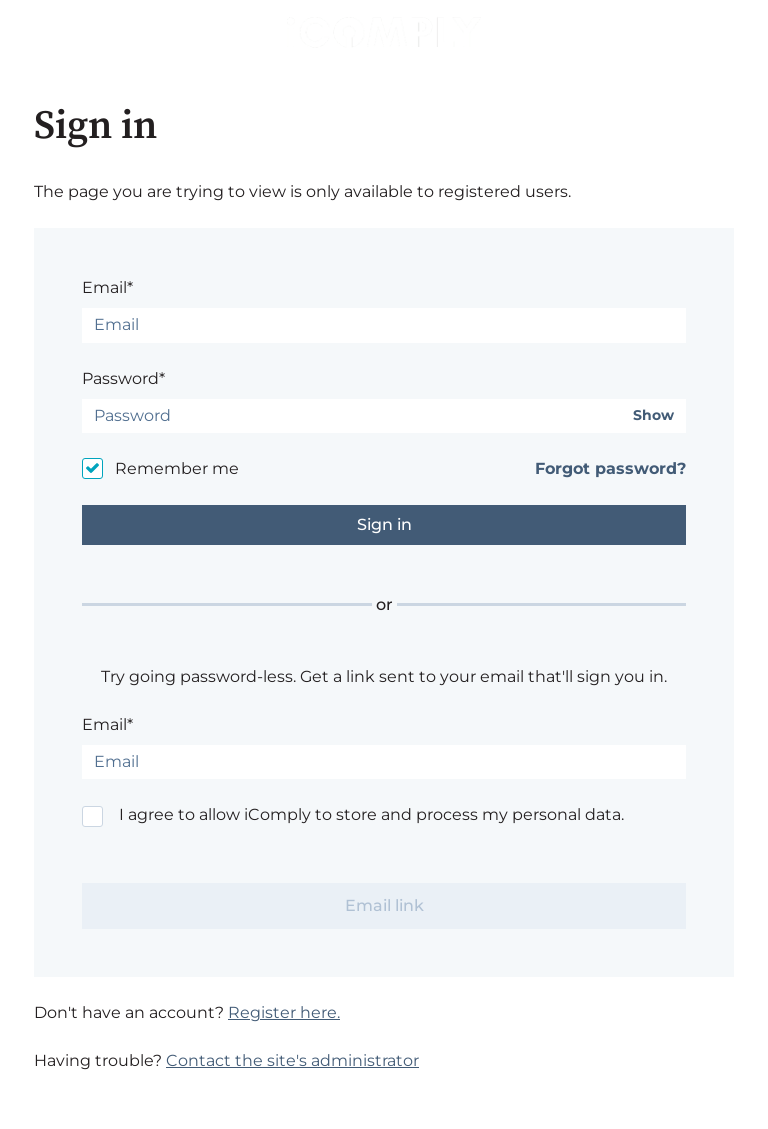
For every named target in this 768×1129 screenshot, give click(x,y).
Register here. (284, 1012)
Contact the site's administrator (292, 1060)
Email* (107, 287)
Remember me (177, 468)
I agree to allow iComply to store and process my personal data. (371, 814)
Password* (123, 378)
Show (653, 415)
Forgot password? (610, 468)
